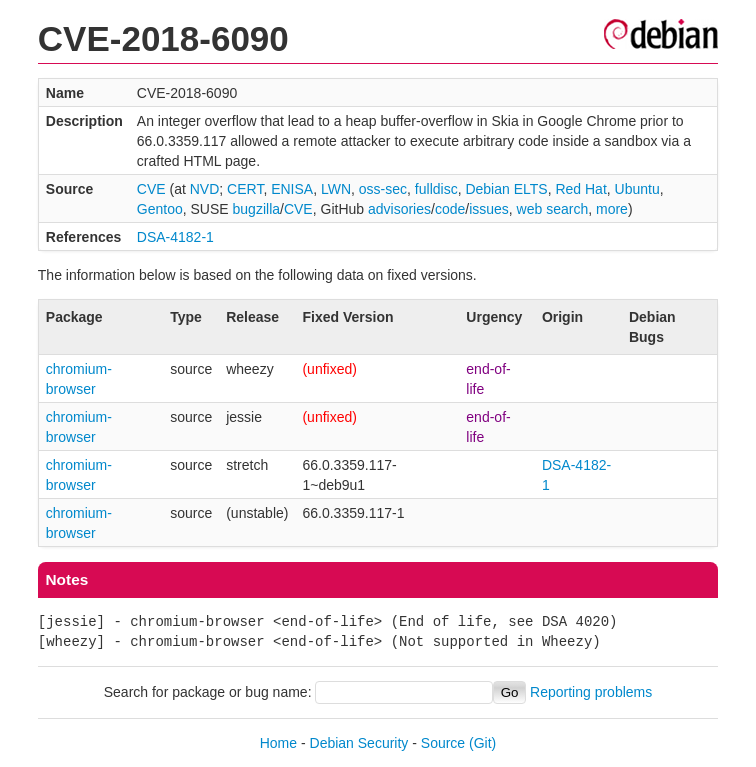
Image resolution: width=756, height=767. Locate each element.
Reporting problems (591, 692)
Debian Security (359, 743)
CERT (245, 189)
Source (443, 743)
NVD (205, 189)
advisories (399, 209)
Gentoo (160, 209)
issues (489, 209)
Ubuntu (637, 189)
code (450, 209)
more (612, 209)
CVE (151, 189)
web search (553, 209)
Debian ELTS (506, 189)
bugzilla (256, 209)
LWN (336, 189)
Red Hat (580, 189)
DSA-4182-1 (175, 237)
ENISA (292, 189)
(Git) (482, 743)
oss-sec (383, 189)
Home (278, 743)
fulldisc (436, 189)
